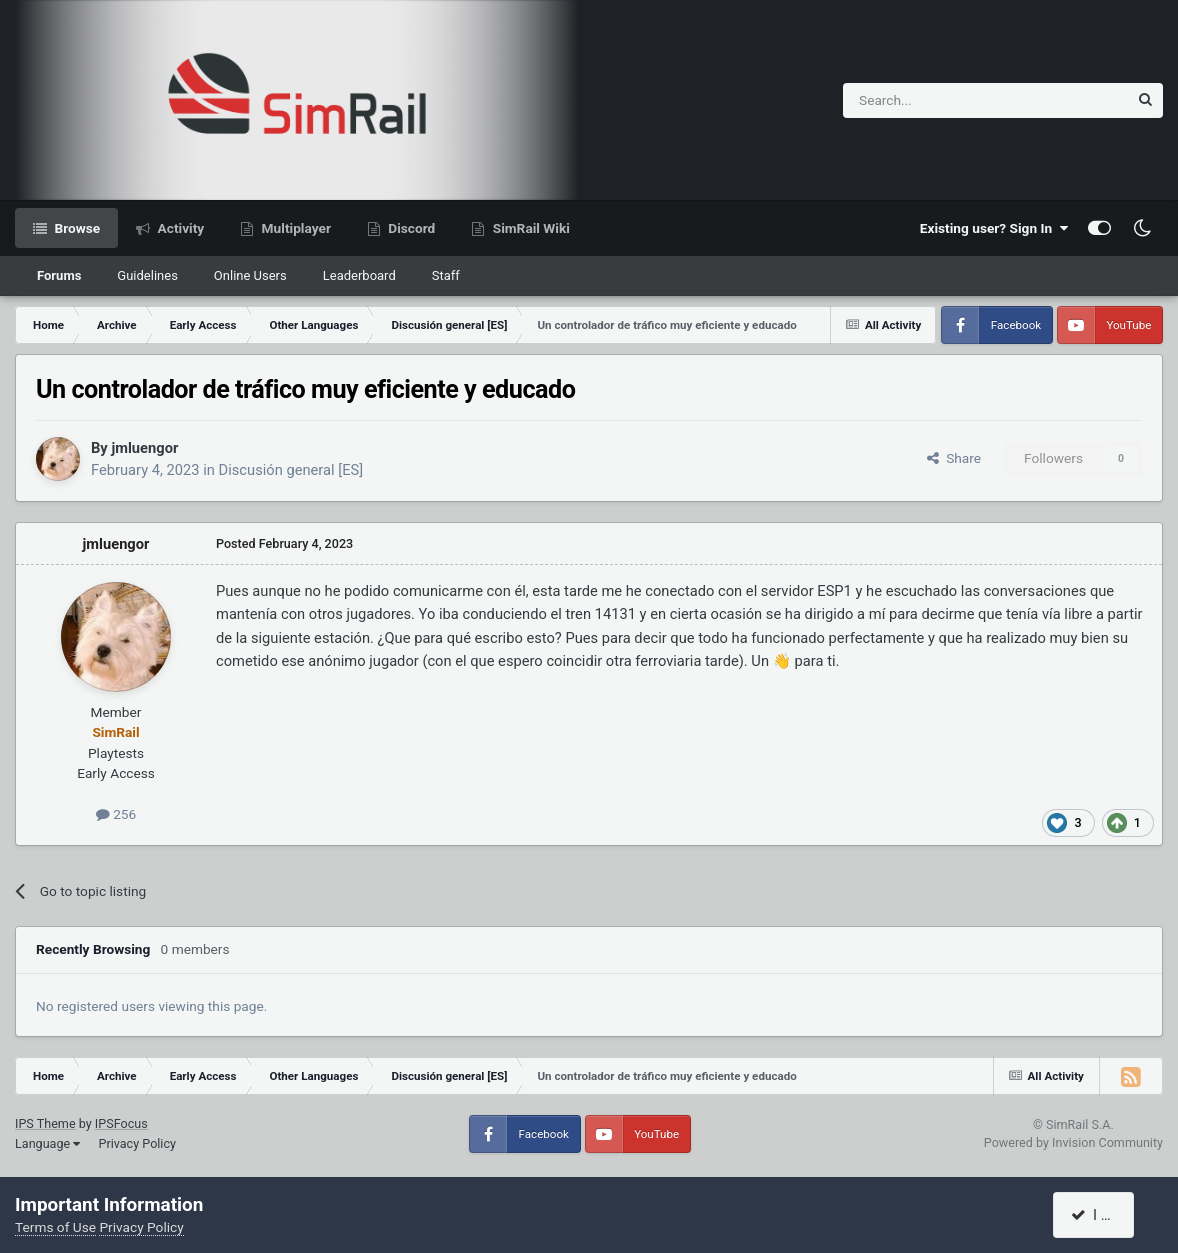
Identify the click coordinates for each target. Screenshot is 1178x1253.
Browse (75, 228)
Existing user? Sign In (994, 228)
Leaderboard (359, 275)
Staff (446, 275)
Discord (410, 228)
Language (47, 1143)
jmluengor (144, 448)
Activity (179, 228)
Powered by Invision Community (1073, 1142)
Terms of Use (55, 1227)
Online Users (250, 275)
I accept (1105, 1215)
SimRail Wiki (529, 228)
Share (954, 458)
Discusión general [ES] (291, 470)
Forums (59, 275)
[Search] (936, 100)
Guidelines (147, 275)
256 (116, 814)
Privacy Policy (137, 1143)
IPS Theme (45, 1123)
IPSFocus (121, 1123)
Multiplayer (294, 228)
